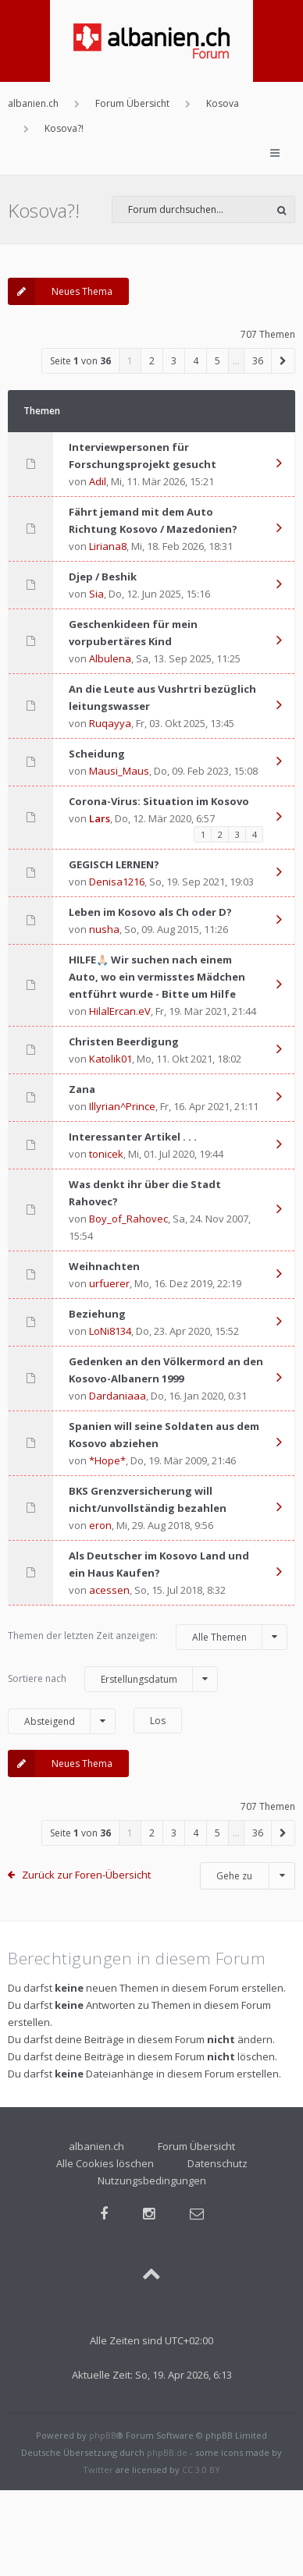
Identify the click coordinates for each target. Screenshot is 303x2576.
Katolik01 (110, 1059)
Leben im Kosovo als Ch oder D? (150, 912)
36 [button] (257, 360)
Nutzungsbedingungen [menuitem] (152, 2180)
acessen (109, 1590)
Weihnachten (104, 1266)
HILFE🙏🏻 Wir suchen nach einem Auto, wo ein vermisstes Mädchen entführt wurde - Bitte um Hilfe (157, 977)
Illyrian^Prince (122, 1106)
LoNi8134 (110, 1331)
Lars (99, 818)
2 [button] (152, 360)
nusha (104, 929)
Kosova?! (44, 210)
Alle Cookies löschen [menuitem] (105, 2163)
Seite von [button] (80, 360)
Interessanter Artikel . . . (133, 1137)
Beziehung (97, 1314)
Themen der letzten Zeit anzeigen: (147, 1637)
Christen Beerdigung (124, 1041)
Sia (96, 594)
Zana (82, 1089)
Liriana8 (108, 546)
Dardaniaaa (117, 1396)
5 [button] (217, 360)
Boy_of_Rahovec (128, 1219)
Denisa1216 (116, 882)
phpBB (102, 2435)
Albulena (110, 658)
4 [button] (195, 360)
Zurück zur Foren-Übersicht (86, 1875)
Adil (97, 481)
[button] (283, 361)
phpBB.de (167, 2452)
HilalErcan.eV (120, 1011)
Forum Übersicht (196, 2146)
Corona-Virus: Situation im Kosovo (159, 801)
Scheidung (97, 754)
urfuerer (109, 1283)
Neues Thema (60, 291)
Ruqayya (110, 723)
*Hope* (107, 1460)
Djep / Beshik (103, 576)
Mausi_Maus (119, 771)
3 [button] (173, 360)
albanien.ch (96, 2146)
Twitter (98, 2469)
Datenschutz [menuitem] (217, 2163)
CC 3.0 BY (201, 2469)
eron (100, 1525)
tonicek (106, 1154)
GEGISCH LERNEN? (114, 864)
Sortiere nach (113, 1679)
